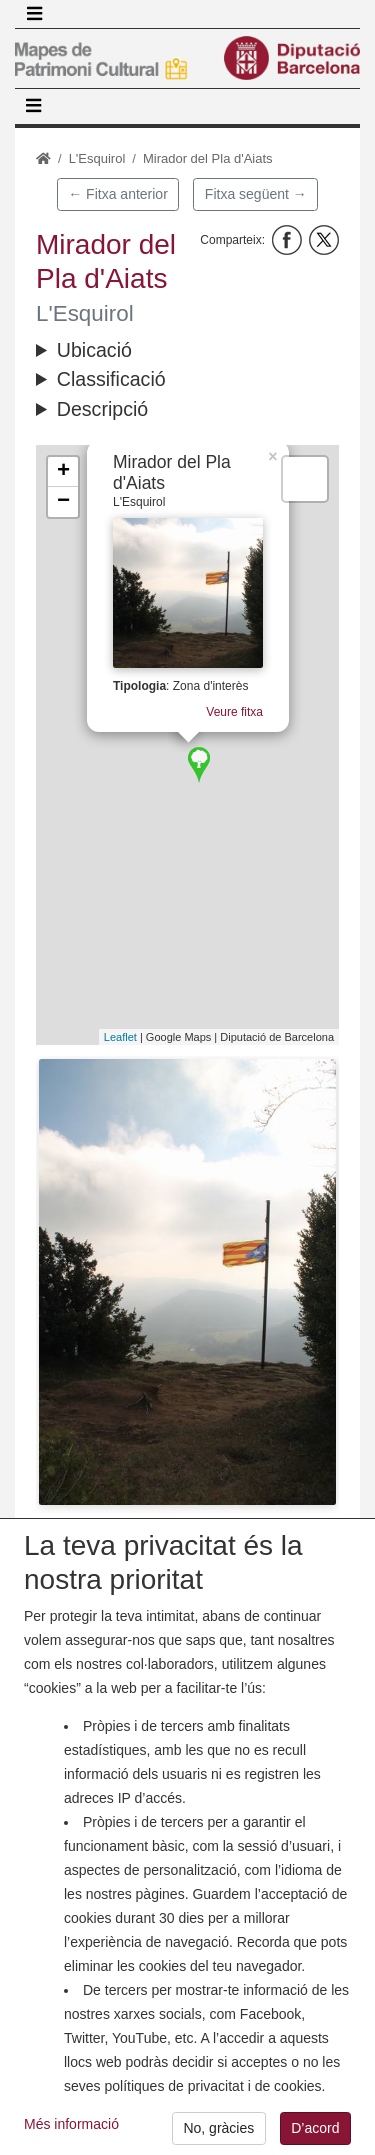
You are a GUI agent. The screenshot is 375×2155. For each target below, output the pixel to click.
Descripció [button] (102, 409)
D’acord (315, 2128)
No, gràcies (218, 2128)
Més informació (71, 2124)
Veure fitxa (239, 709)
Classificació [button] (111, 379)
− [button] (63, 502)
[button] (187, 1282)
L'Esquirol (97, 158)
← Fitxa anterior (118, 194)
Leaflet (120, 1037)
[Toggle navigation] (34, 14)
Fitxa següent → (256, 194)
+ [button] (63, 472)
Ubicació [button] (94, 350)
